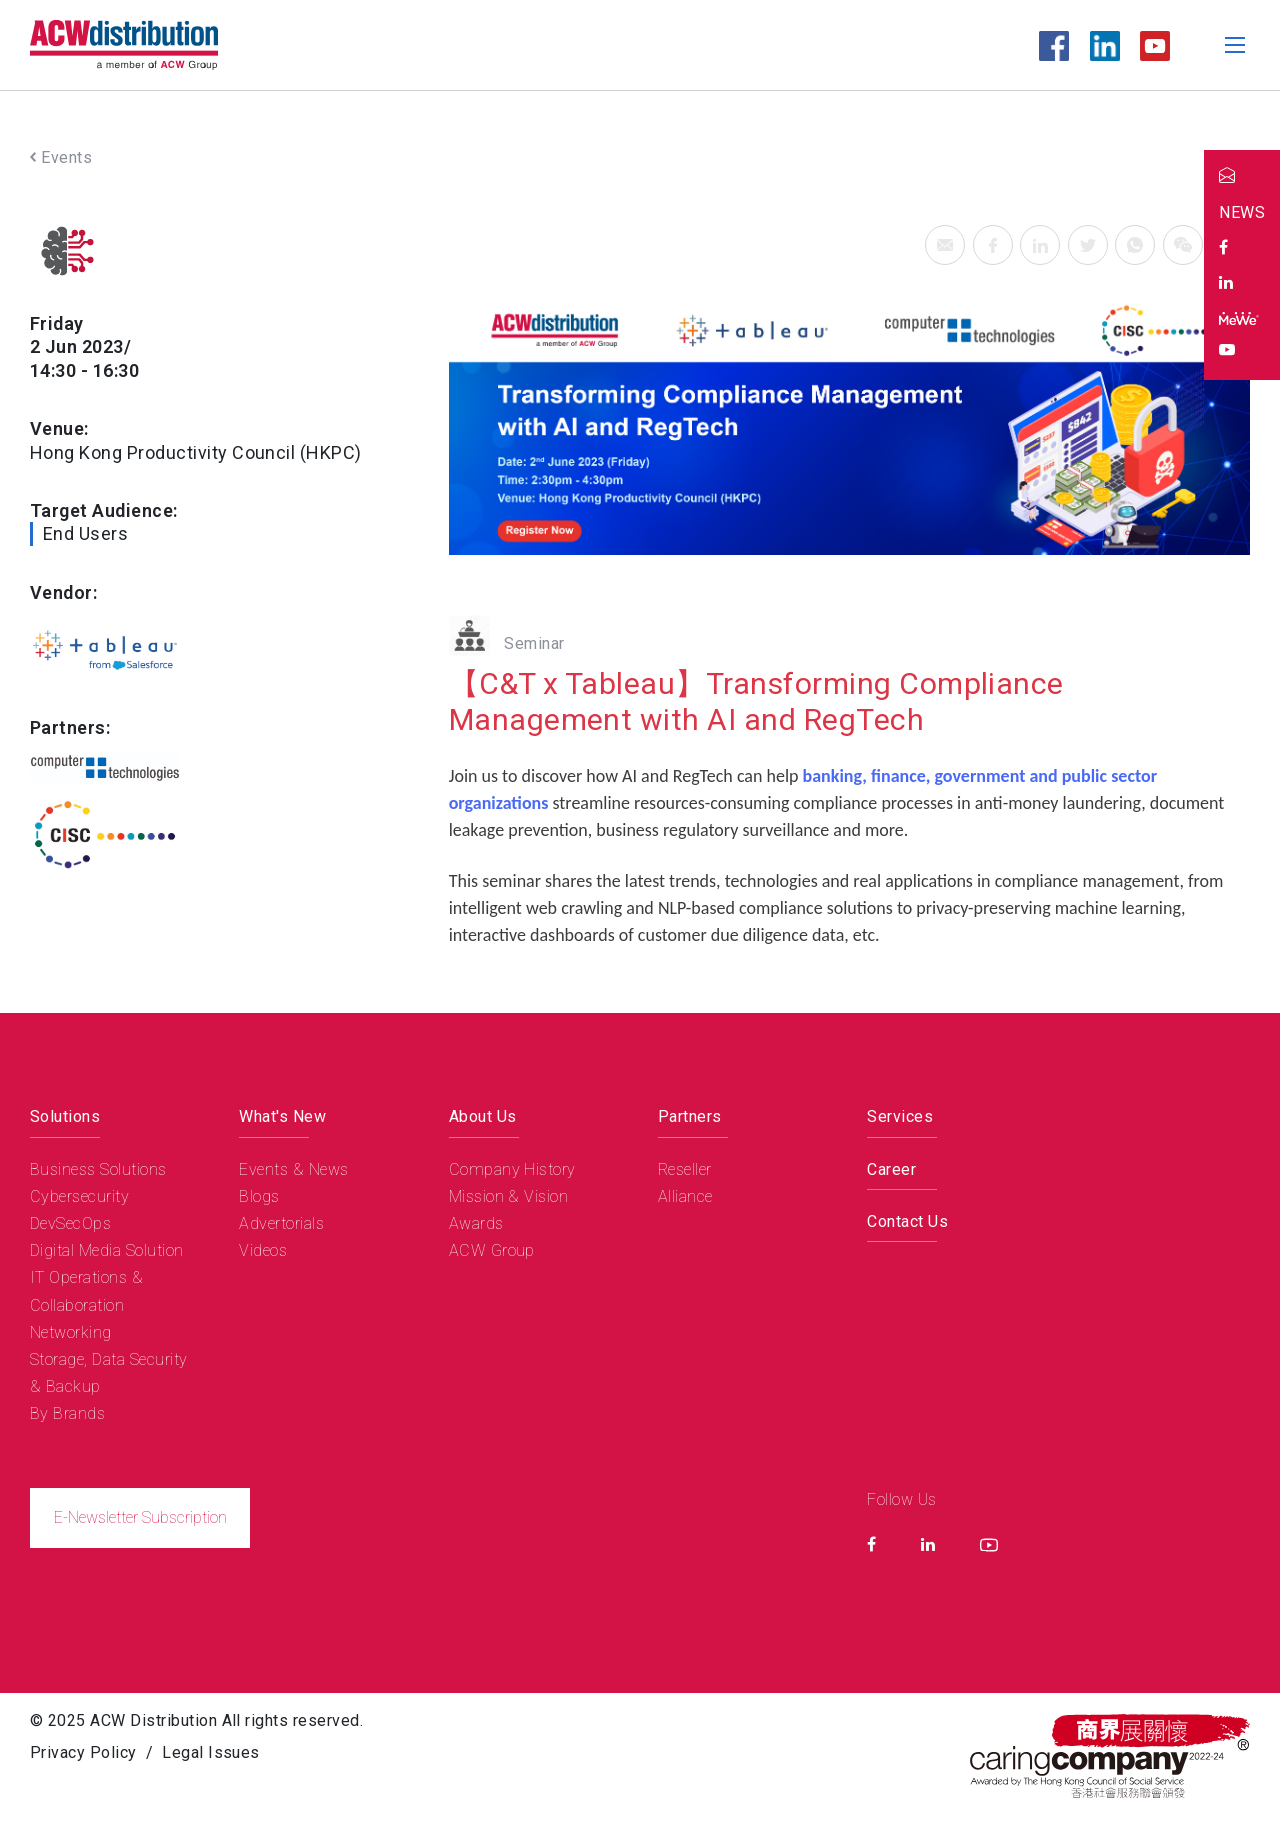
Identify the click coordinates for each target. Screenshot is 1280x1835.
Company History (512, 1169)
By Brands (67, 1413)
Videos (263, 1250)
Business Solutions (98, 1169)
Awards (476, 1223)
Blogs (259, 1196)
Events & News (293, 1169)
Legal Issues (211, 1752)
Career (891, 1169)
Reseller (685, 1169)
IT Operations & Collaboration (86, 1291)
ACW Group (492, 1250)
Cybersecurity (79, 1196)
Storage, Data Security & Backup (109, 1373)
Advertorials (281, 1223)
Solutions (65, 1116)
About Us (483, 1116)
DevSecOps (70, 1223)
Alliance (685, 1196)
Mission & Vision (509, 1196)
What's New (282, 1116)
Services (900, 1116)
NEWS (1242, 212)
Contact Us (907, 1221)
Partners (690, 1116)
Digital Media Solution (107, 1250)
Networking (71, 1332)
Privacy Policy (83, 1752)
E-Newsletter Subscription (140, 1517)
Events (61, 157)
